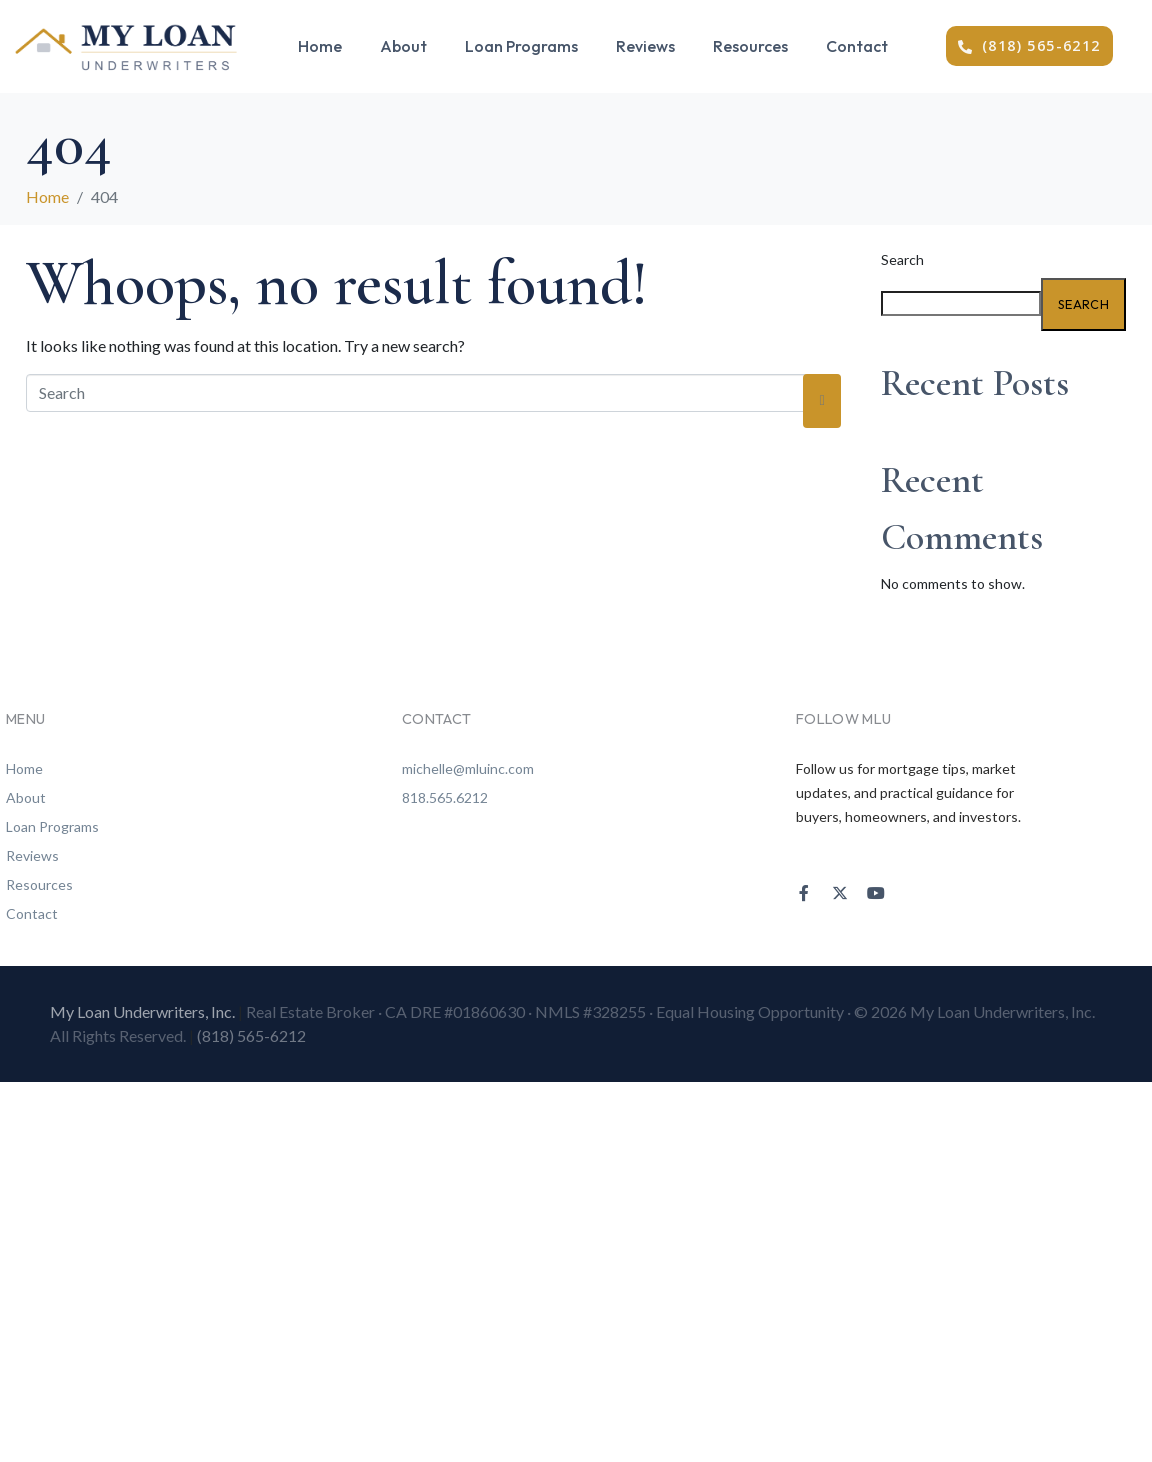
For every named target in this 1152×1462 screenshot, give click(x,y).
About (403, 46)
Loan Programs (521, 46)
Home (320, 46)
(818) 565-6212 (251, 1035)
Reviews (645, 46)
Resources (750, 46)
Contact (857, 46)
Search (902, 259)
